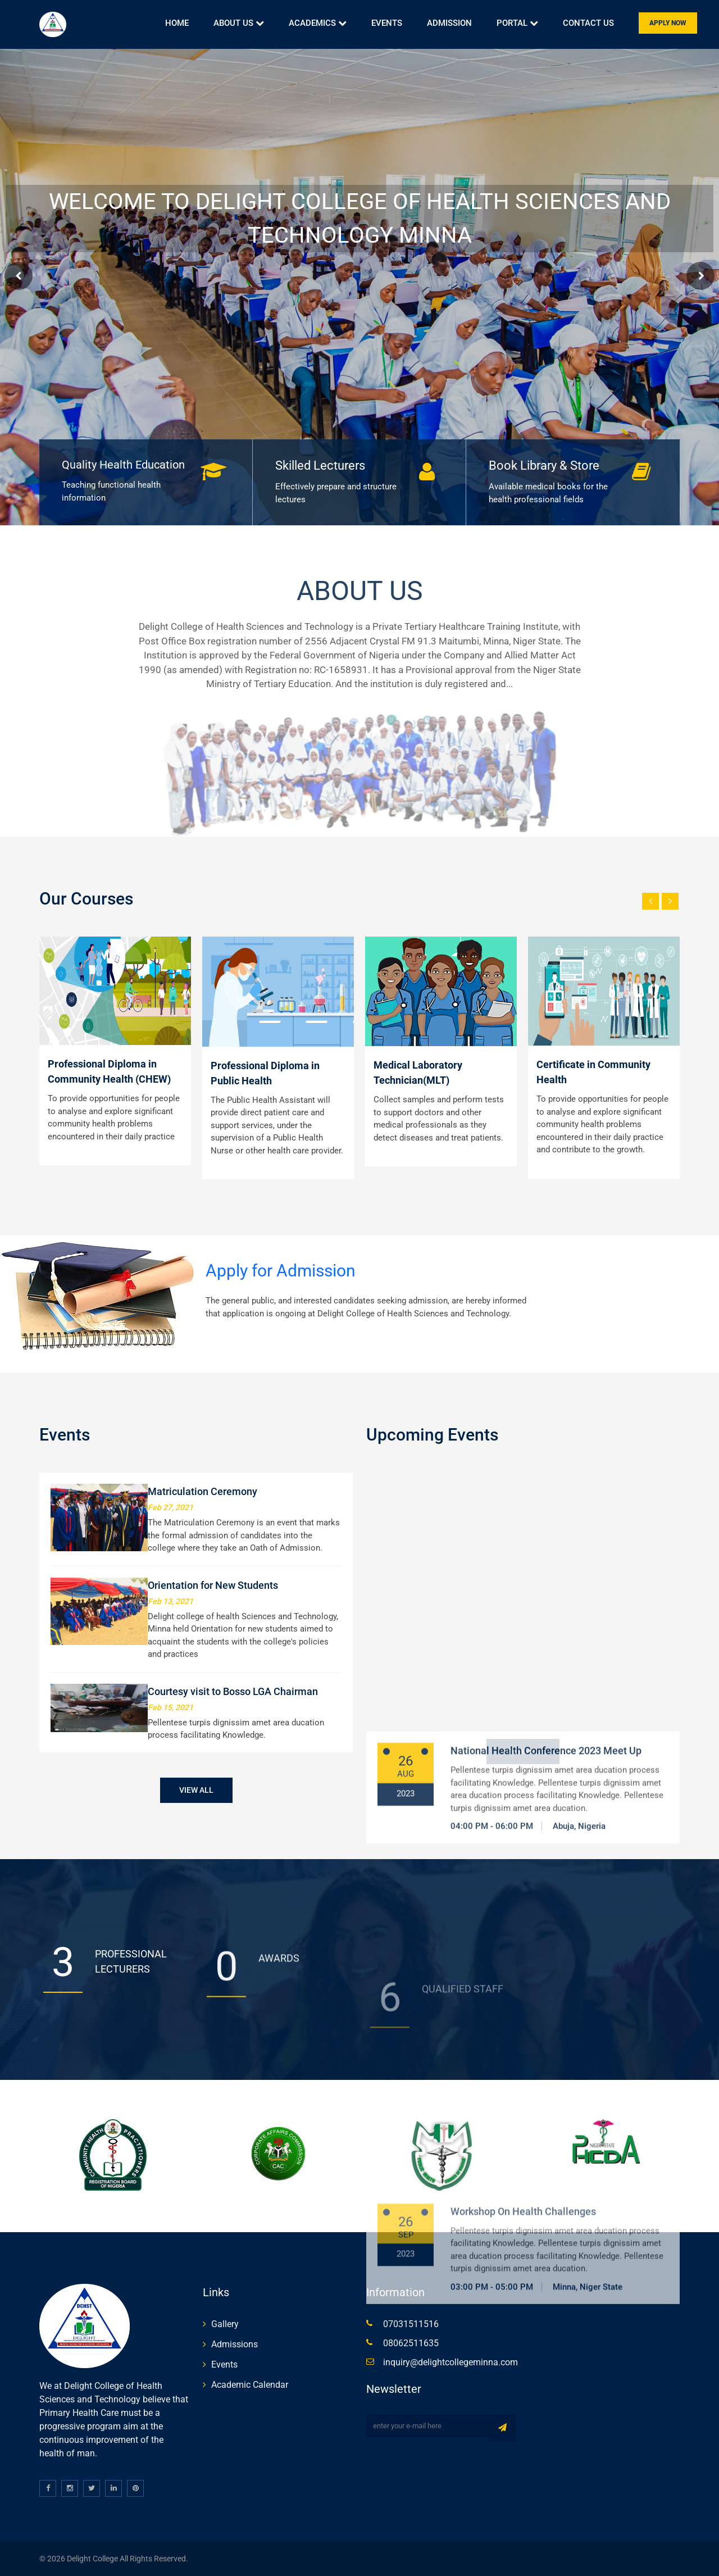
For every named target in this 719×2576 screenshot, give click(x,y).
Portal (517, 23)
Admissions (234, 2344)
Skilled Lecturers (320, 465)
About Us (238, 23)
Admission (449, 23)
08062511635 (411, 2343)
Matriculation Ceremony (202, 1491)
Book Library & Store (544, 465)
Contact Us (588, 23)
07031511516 (411, 2324)
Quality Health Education (123, 464)
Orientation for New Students (213, 1585)
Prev (18, 276)
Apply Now (667, 23)
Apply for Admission (281, 1270)
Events (386, 23)
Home (177, 23)
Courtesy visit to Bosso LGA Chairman (233, 1691)
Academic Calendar (249, 2384)
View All (196, 1790)
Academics (318, 23)
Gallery (225, 2324)
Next (700, 276)
